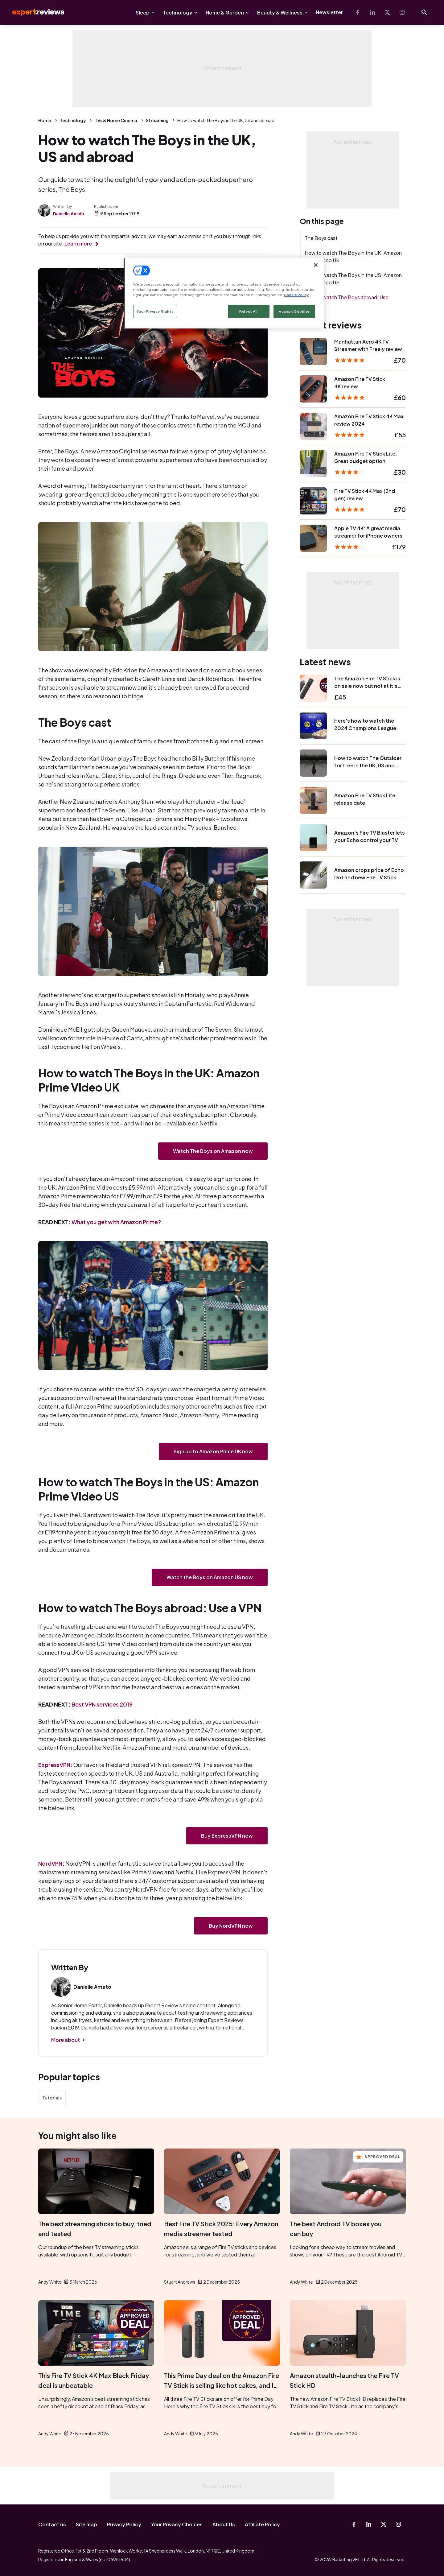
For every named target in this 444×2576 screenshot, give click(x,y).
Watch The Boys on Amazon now (213, 1151)
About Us (223, 2524)
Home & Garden (225, 12)
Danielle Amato (68, 213)
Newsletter (329, 12)
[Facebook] (357, 12)
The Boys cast (321, 238)
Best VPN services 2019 (102, 1704)
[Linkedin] (372, 12)
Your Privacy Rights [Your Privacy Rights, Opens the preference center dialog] (155, 311)
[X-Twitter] (387, 12)
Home (44, 120)
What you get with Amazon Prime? (116, 1221)
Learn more (78, 243)
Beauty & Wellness (279, 12)
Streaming (157, 120)
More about (65, 2040)
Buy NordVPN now (231, 1925)
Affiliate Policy (262, 2524)
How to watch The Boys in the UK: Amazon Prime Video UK (353, 256)
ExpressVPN (54, 1764)
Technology (177, 12)
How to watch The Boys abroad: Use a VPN (346, 301)
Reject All (248, 311)
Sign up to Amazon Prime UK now (213, 1451)
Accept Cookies (294, 311)
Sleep (143, 12)
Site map (86, 2524)
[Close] (316, 265)
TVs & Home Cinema (116, 120)
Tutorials (52, 2097)
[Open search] (424, 12)
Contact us (52, 2524)
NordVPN (50, 1863)
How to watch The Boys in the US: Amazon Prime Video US (353, 279)
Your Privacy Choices (177, 2524)
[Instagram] (402, 12)
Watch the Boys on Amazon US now (209, 1577)
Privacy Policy (124, 2524)
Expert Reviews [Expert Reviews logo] (33, 12)
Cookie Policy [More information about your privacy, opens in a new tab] (296, 294)
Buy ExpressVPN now (227, 1835)
